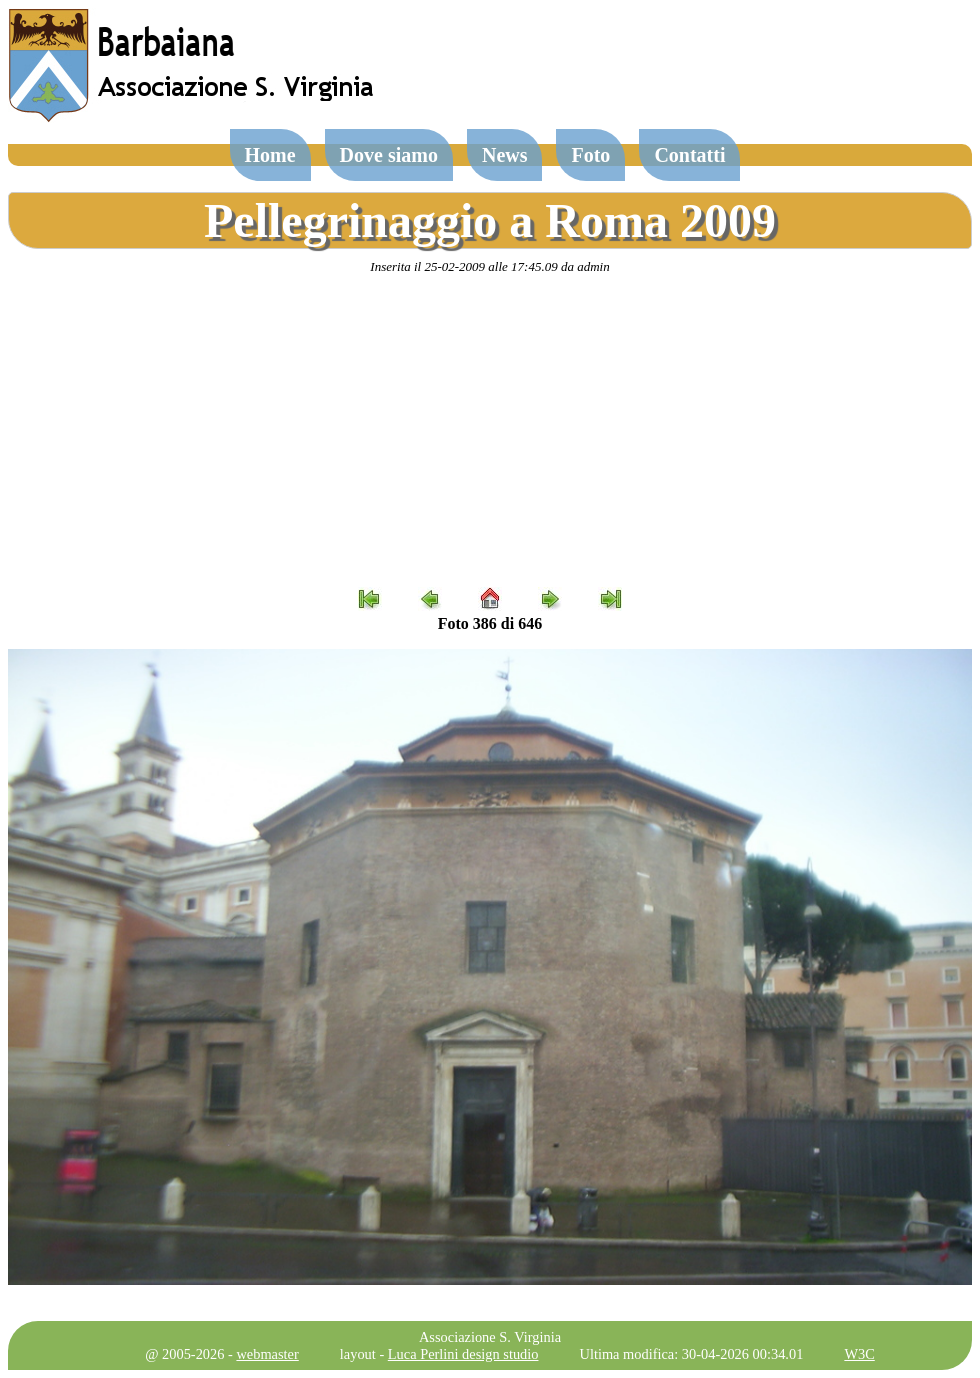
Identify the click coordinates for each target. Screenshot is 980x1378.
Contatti (689, 155)
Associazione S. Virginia (490, 1337)
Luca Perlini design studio (463, 1354)
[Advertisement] (490, 431)
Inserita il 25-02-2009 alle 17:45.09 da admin (489, 266)
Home (270, 155)
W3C (859, 1354)
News (505, 155)
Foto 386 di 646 (490, 623)
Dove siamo (389, 155)
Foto (590, 155)
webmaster (267, 1354)
